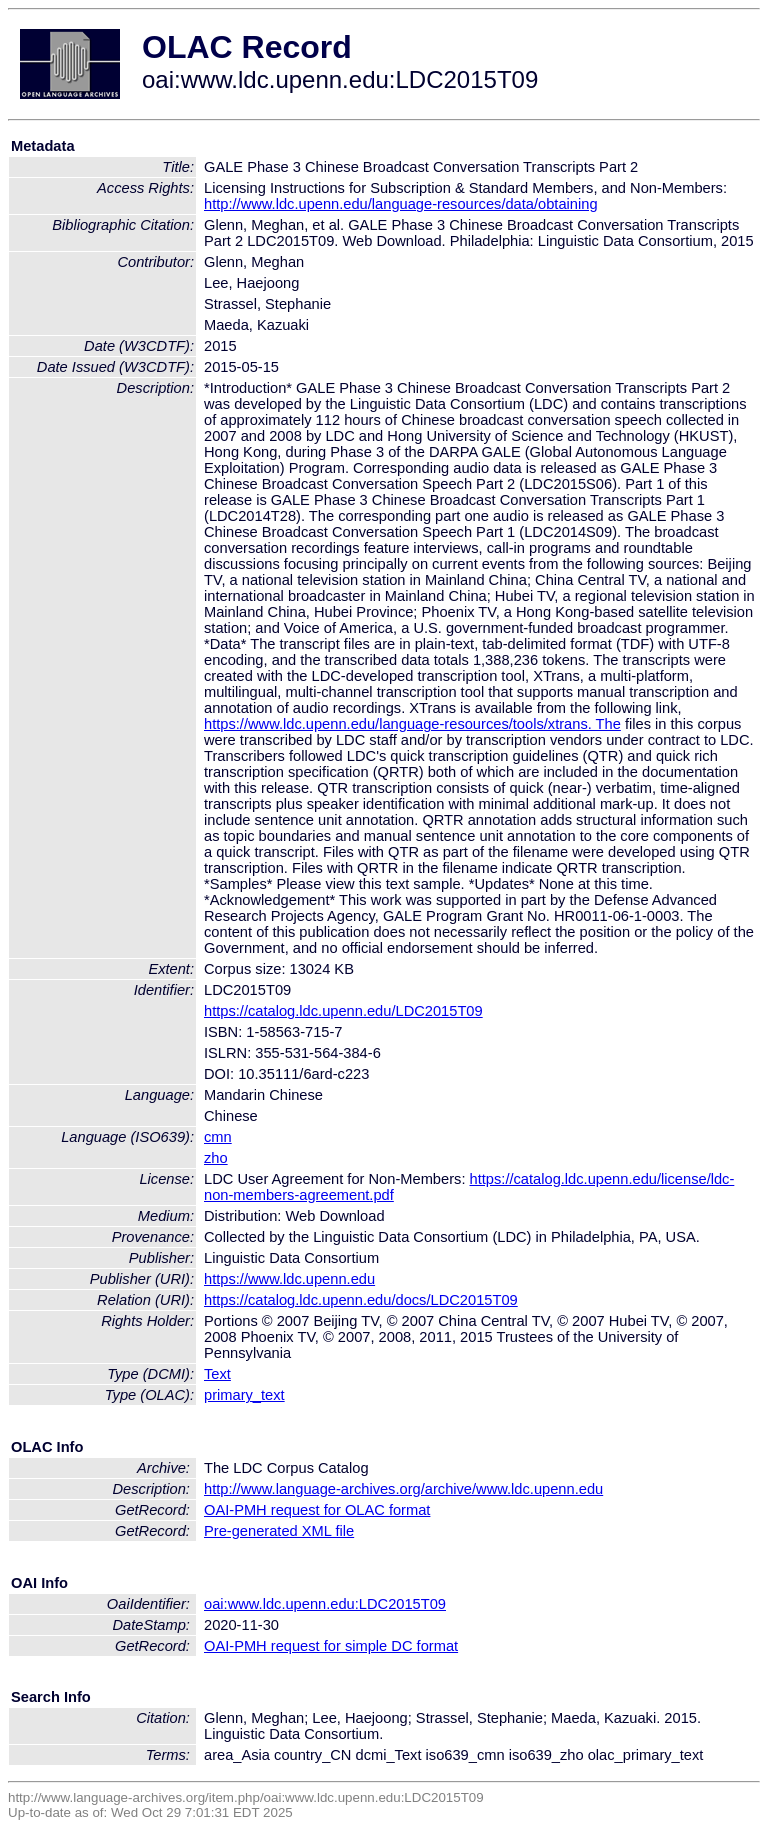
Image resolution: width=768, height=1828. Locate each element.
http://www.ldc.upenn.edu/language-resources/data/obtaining (401, 204)
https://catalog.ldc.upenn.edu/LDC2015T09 (343, 1011)
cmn (218, 1137)
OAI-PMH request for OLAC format (317, 1510)
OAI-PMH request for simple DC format (331, 1646)
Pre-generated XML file (279, 1531)
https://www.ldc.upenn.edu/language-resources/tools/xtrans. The (412, 724)
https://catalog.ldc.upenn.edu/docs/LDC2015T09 (361, 1300)
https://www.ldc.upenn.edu (289, 1279)
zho (216, 1158)
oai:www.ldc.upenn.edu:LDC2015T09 (325, 1604)
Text (217, 1374)
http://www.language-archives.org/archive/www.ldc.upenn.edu (403, 1489)
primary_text (244, 1395)
